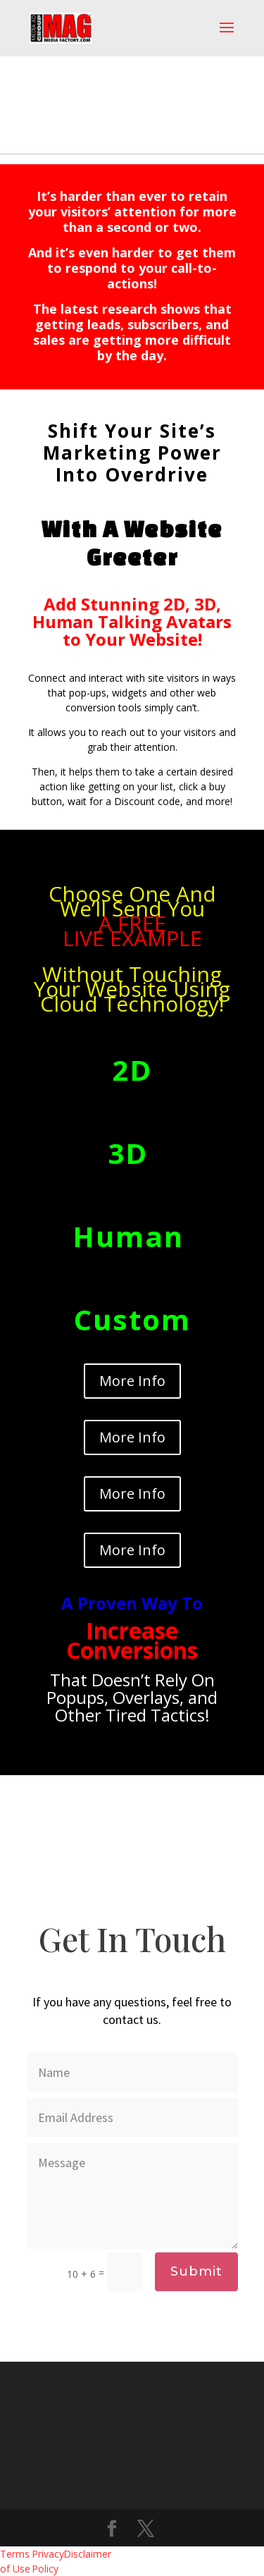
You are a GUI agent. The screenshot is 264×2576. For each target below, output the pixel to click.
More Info (132, 1380)
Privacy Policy (47, 2561)
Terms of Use (15, 2561)
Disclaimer (79, 2553)
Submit (196, 2271)
